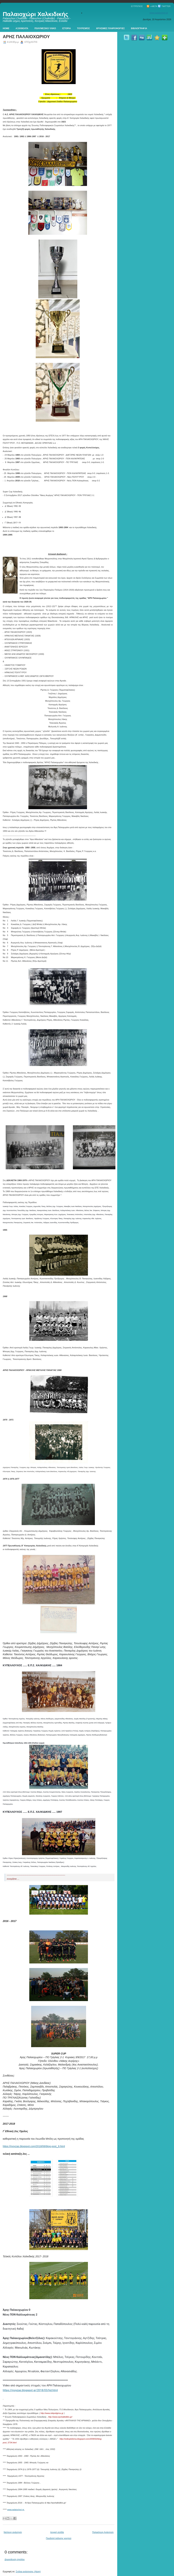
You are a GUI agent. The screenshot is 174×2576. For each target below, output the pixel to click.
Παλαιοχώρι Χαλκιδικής (35, 14)
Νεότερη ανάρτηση (13, 2532)
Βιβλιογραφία (139, 28)
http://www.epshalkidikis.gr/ (60, 2417)
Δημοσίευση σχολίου (15, 2559)
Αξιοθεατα (22, 28)
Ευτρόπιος (137, 6)
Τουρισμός (83, 28)
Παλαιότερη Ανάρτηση (103, 2532)
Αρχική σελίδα (57, 2532)
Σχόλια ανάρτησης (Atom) (28, 2571)
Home (6, 28)
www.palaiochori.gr (158, 13)
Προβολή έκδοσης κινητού (58, 2538)
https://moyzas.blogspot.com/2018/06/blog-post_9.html (34, 2146)
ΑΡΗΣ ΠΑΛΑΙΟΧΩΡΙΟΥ (26, 36)
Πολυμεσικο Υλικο (45, 28)
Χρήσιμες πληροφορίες (110, 28)
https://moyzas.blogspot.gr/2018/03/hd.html (30, 2390)
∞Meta (152, 6)
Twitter (164, 6)
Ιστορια (66, 28)
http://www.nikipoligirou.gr (51, 2413)
